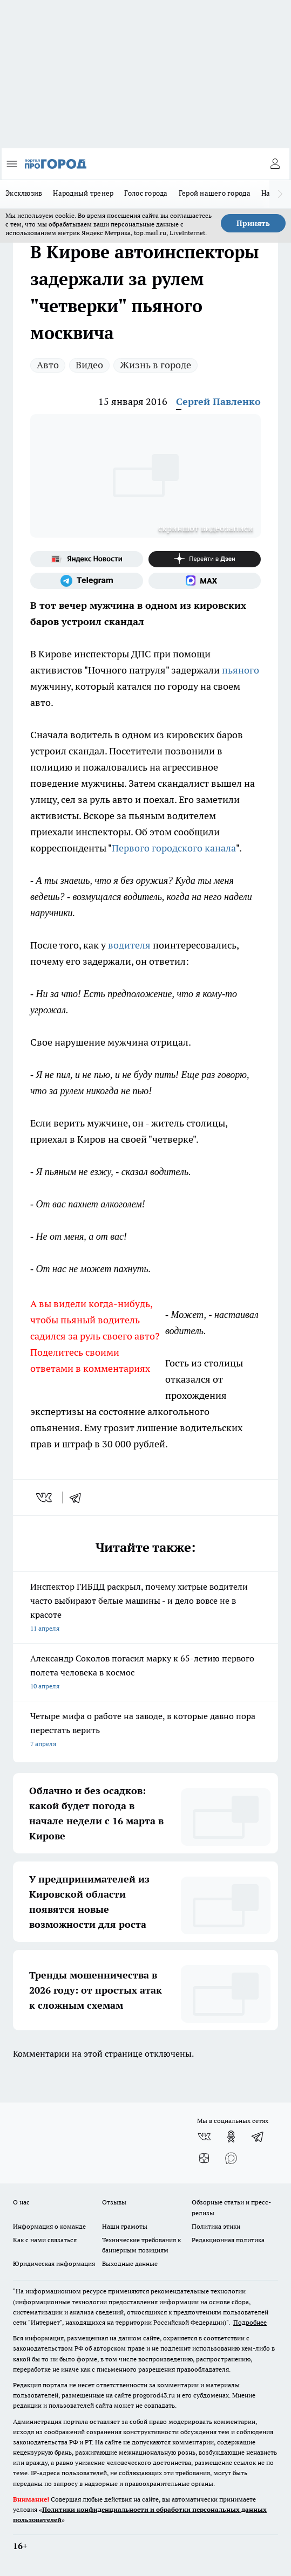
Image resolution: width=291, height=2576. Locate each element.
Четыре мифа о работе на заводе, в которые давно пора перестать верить (145, 1731)
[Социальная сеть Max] (204, 581)
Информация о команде (49, 2226)
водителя (130, 945)
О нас (21, 2202)
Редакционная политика (228, 2240)
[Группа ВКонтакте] (204, 2136)
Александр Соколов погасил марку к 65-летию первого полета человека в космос (145, 1673)
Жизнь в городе (155, 365)
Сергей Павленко (218, 401)
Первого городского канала (174, 848)
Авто (48, 365)
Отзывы (114, 2202)
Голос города (145, 193)
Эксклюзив (23, 193)
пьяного (240, 670)
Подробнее (250, 2322)
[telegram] (79, 1497)
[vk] (45, 1497)
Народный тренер (83, 193)
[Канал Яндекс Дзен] (204, 559)
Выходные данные (130, 2263)
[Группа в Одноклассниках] (231, 2136)
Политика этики (216, 2226)
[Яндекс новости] (86, 559)
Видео (89, 365)
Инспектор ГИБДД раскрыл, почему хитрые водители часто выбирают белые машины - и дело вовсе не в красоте (145, 1608)
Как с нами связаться (45, 2240)
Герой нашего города (215, 193)
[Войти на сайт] (275, 164)
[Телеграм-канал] (86, 581)
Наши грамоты (124, 2226)
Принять (253, 223)
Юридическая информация (54, 2263)
